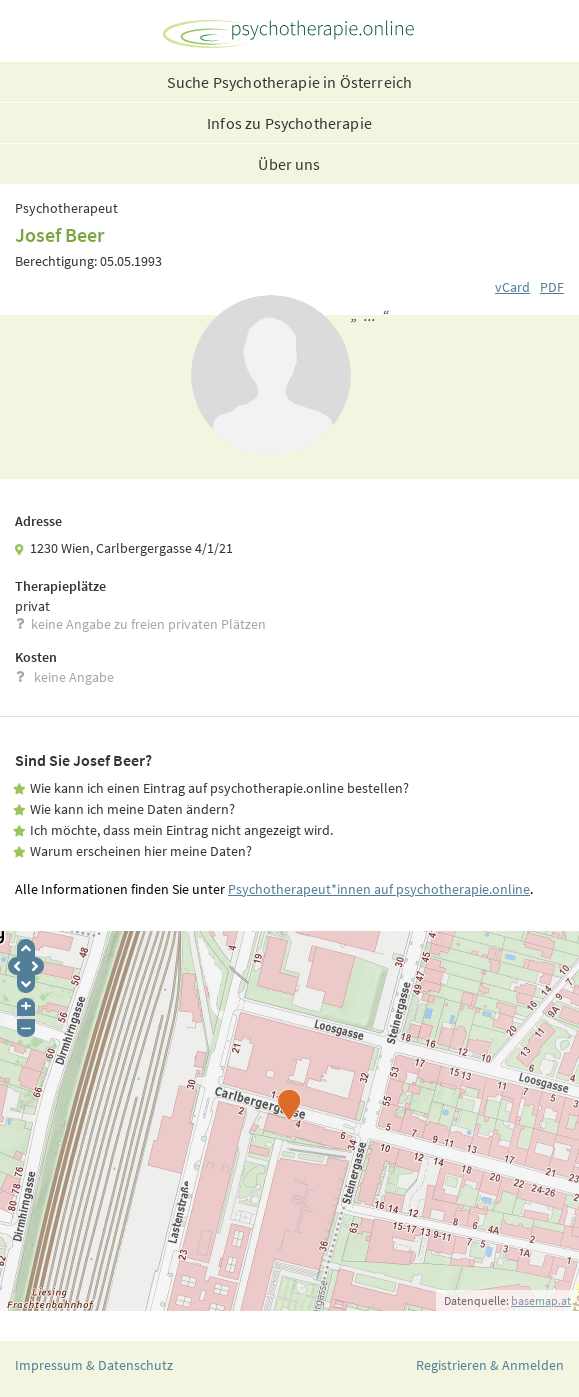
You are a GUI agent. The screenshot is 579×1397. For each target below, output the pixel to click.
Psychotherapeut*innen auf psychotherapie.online (379, 889)
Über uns (289, 164)
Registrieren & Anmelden (490, 1365)
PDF (552, 287)
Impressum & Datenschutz (94, 1365)
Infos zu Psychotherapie (289, 123)
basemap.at (541, 1300)
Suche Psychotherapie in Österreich (289, 82)
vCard (512, 287)
